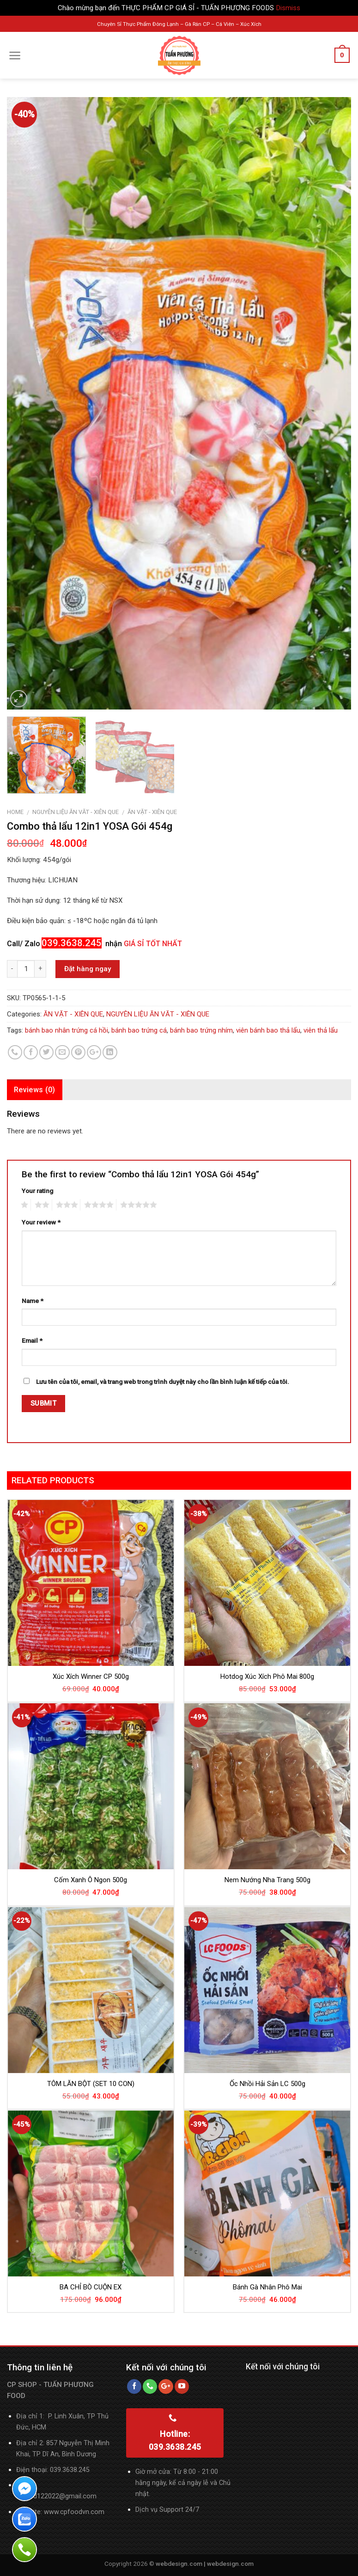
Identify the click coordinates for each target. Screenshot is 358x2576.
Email (32, 1340)
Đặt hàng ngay (87, 969)
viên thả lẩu (320, 1030)
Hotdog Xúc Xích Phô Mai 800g (267, 1676)
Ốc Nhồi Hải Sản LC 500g (267, 2084)
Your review (41, 1222)
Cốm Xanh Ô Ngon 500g (90, 1880)
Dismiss (288, 8)
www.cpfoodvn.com (74, 2512)
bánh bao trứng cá (139, 1030)
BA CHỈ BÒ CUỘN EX (90, 2287)
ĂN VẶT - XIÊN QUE (152, 811)
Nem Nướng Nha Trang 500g (267, 1880)
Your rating (37, 1190)
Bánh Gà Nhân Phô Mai (267, 2287)
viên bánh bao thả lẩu (268, 1030)
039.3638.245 (70, 2470)
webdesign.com (230, 2563)
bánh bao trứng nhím (201, 1030)
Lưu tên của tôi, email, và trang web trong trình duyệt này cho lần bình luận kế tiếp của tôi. (162, 1381)
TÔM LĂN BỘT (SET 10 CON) (90, 2084)
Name (32, 1300)
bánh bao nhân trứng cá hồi (66, 1030)
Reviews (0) (34, 1089)
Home (15, 811)
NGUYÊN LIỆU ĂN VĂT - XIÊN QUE (75, 811)
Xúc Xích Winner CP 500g (91, 1676)
